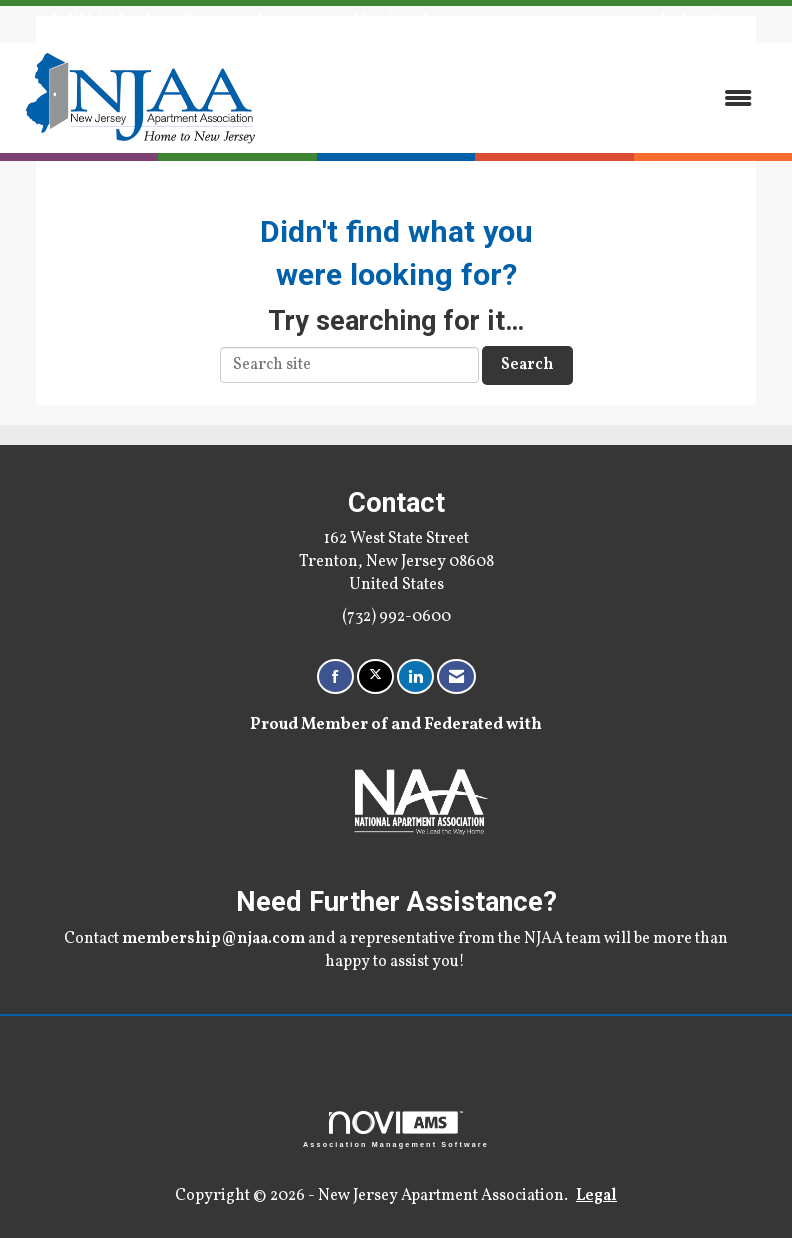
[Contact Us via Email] (456, 676)
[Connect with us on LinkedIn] (415, 676)
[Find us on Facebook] (335, 676)
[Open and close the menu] (519, 98)
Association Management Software (396, 1129)
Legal (596, 1196)
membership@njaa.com (213, 939)
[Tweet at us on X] (375, 676)
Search (527, 365)
